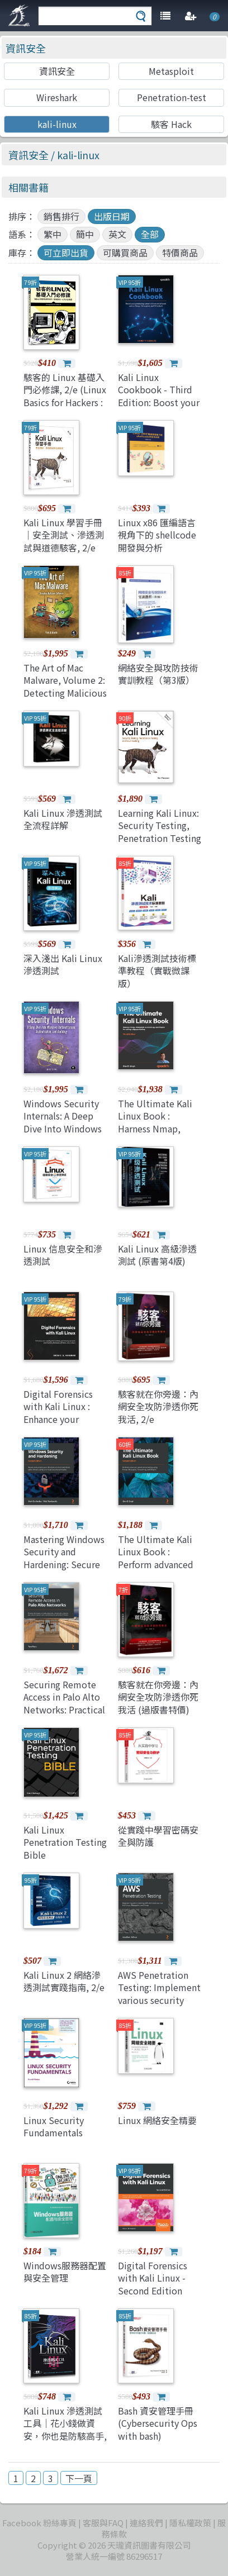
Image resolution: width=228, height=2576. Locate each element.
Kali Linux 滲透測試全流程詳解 (62, 819)
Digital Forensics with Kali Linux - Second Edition (152, 2278)
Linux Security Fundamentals (53, 2126)
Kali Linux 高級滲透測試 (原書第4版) (157, 1255)
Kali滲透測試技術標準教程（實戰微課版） (157, 970)
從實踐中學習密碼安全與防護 (158, 1836)
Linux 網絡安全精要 (157, 2120)
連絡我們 (146, 2523)
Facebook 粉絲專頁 (39, 2523)
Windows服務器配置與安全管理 (64, 2271)
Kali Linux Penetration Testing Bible (65, 1842)
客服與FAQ (103, 2523)
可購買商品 (125, 252)
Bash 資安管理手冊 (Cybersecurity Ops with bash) (157, 2423)
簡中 (85, 234)
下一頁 (78, 2478)
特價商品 (180, 252)
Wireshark (56, 97)
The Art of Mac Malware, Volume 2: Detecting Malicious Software (65, 686)
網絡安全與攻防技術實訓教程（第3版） (158, 674)
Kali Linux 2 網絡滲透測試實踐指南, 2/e (63, 1981)
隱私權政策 (190, 2523)
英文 (117, 234)
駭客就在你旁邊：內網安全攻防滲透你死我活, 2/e (158, 1406)
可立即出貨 (66, 252)
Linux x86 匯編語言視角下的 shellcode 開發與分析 (157, 535)
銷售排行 (61, 216)
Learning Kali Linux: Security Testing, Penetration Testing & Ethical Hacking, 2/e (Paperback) (159, 838)
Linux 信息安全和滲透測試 (62, 1255)
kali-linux (57, 124)
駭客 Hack (171, 124)
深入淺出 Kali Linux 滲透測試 (62, 964)
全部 (150, 234)
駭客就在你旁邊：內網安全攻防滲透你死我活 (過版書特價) (158, 1697)
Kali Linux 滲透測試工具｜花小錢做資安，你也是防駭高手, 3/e (65, 2429)
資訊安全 (26, 48)
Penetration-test (171, 97)
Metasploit (171, 71)
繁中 (52, 234)
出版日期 (112, 216)
